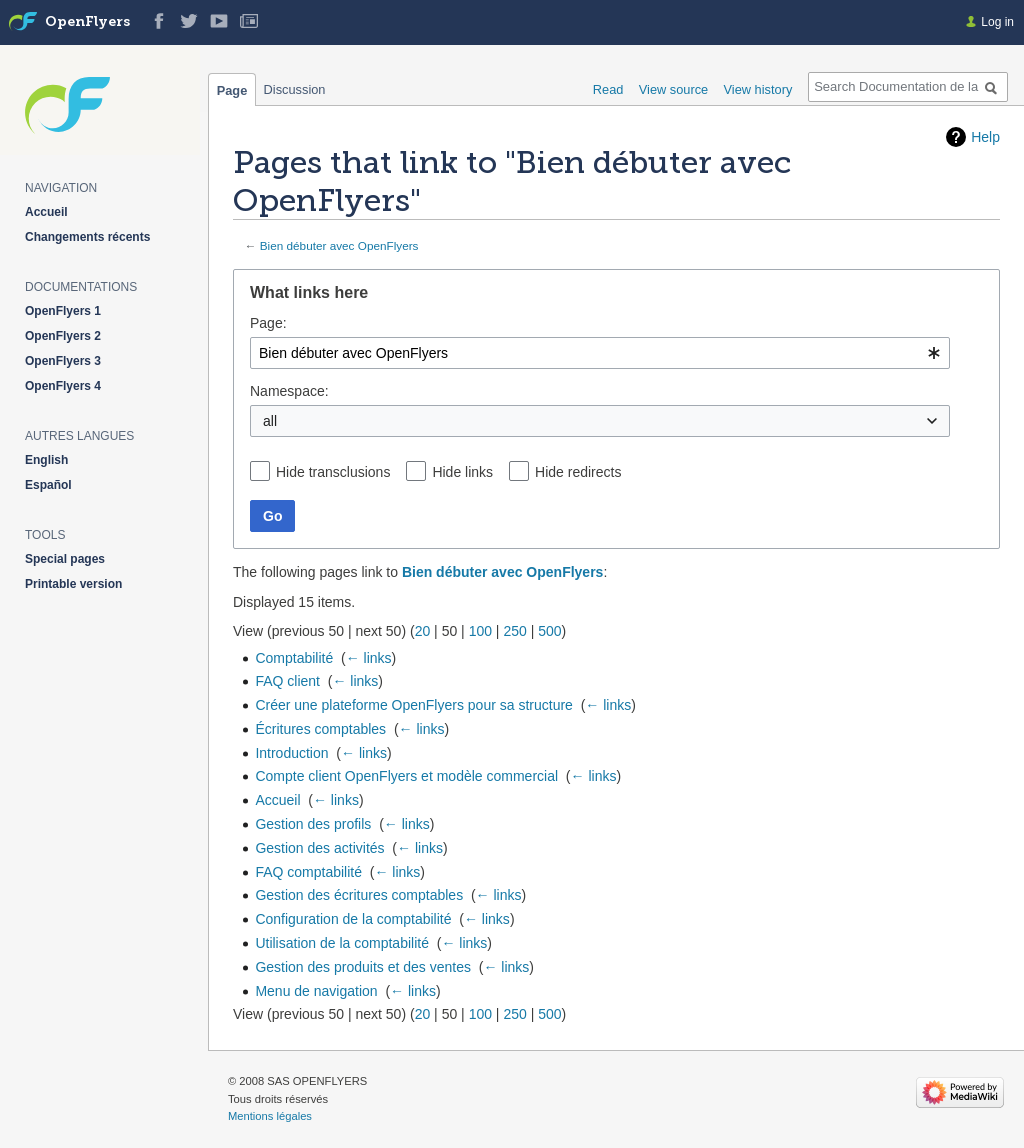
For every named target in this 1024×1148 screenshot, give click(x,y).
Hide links (462, 472)
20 (423, 631)
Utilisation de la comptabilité (342, 943)
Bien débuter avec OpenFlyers (339, 245)
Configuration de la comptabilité (353, 919)
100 (480, 631)
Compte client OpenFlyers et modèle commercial (406, 776)
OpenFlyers (87, 22)
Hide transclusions (333, 472)
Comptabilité (294, 658)
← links (369, 658)
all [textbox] (270, 421)
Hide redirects (578, 472)
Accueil (277, 800)
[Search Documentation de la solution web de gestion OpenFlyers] (908, 87)
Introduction (291, 753)
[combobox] (600, 353)
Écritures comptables (320, 729)
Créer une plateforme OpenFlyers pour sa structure (413, 705)
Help (985, 137)
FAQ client (287, 681)
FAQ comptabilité (308, 872)
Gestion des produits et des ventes (363, 967)
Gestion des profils (313, 824)
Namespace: (289, 391)
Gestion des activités (319, 848)
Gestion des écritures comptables (359, 895)
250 (514, 631)
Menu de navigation (316, 991)
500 (549, 631)
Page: (268, 323)
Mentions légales (270, 1116)
